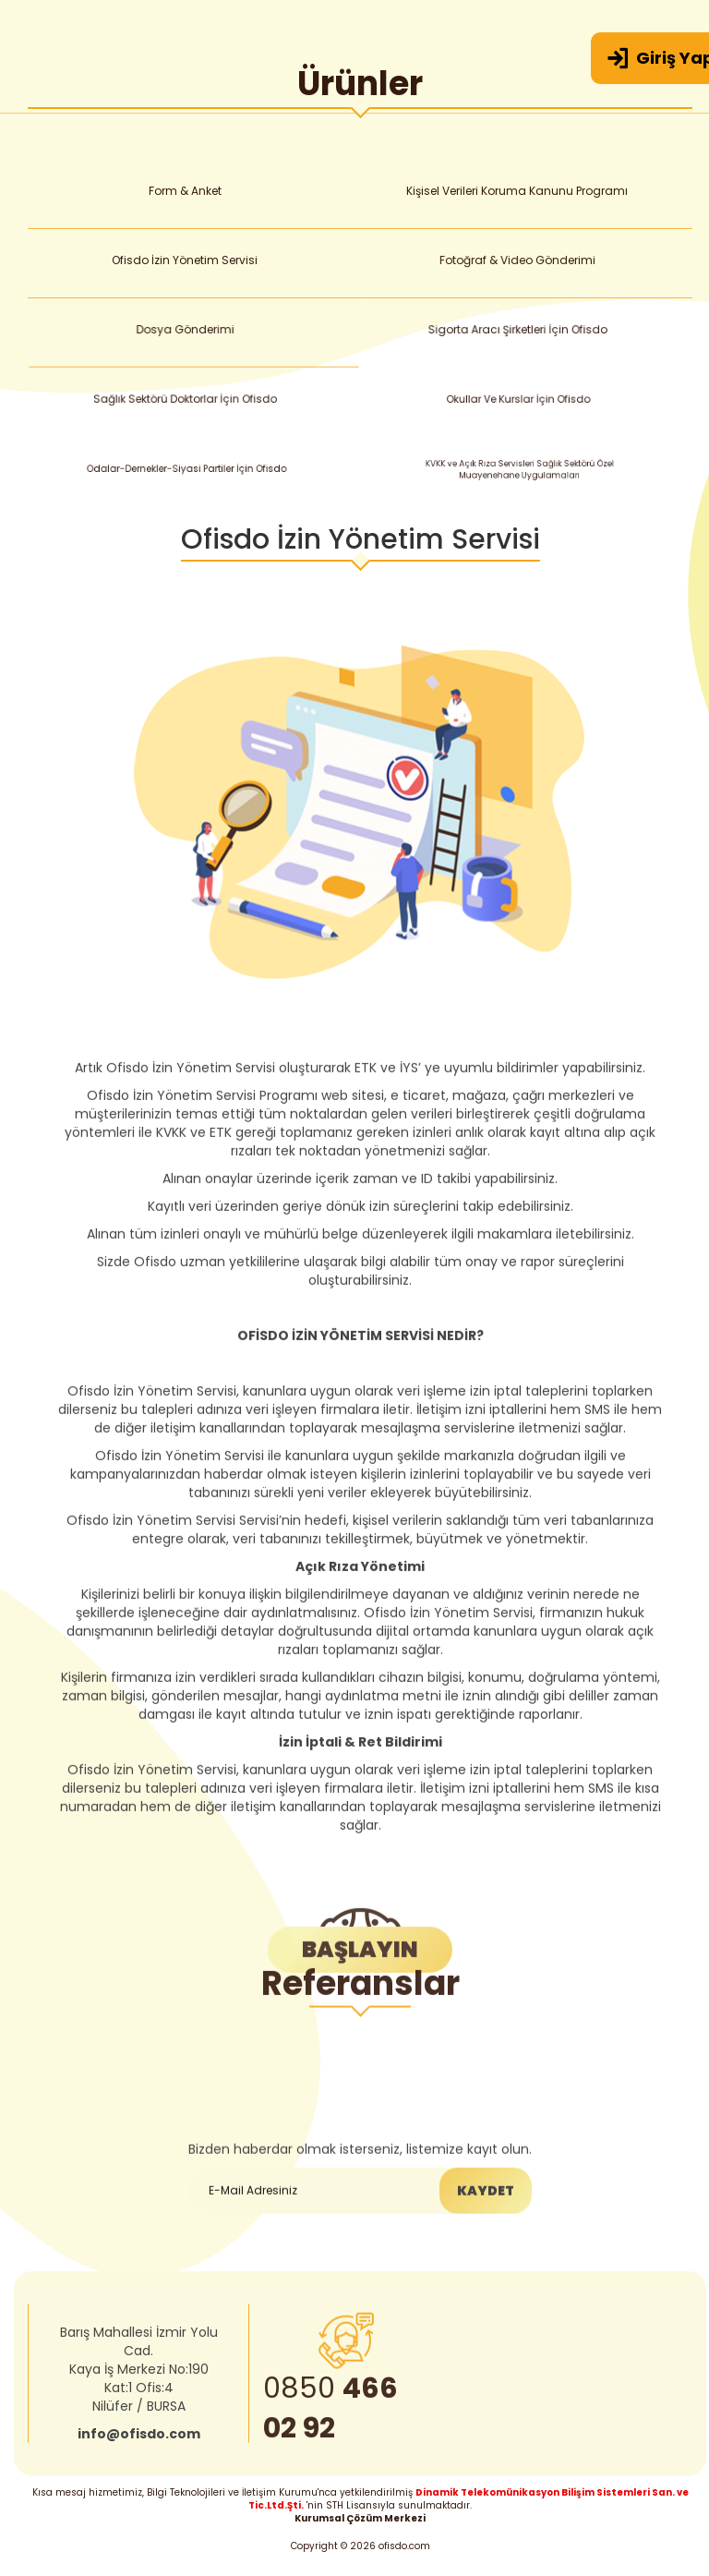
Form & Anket (184, 190)
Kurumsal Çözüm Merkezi (360, 2518)
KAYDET (485, 2257)
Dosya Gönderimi (189, 330)
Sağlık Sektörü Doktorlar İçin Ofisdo (191, 400)
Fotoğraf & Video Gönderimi (519, 260)
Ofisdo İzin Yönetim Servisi (186, 260)
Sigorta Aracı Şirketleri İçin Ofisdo (522, 331)
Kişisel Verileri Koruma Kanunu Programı (518, 191)
